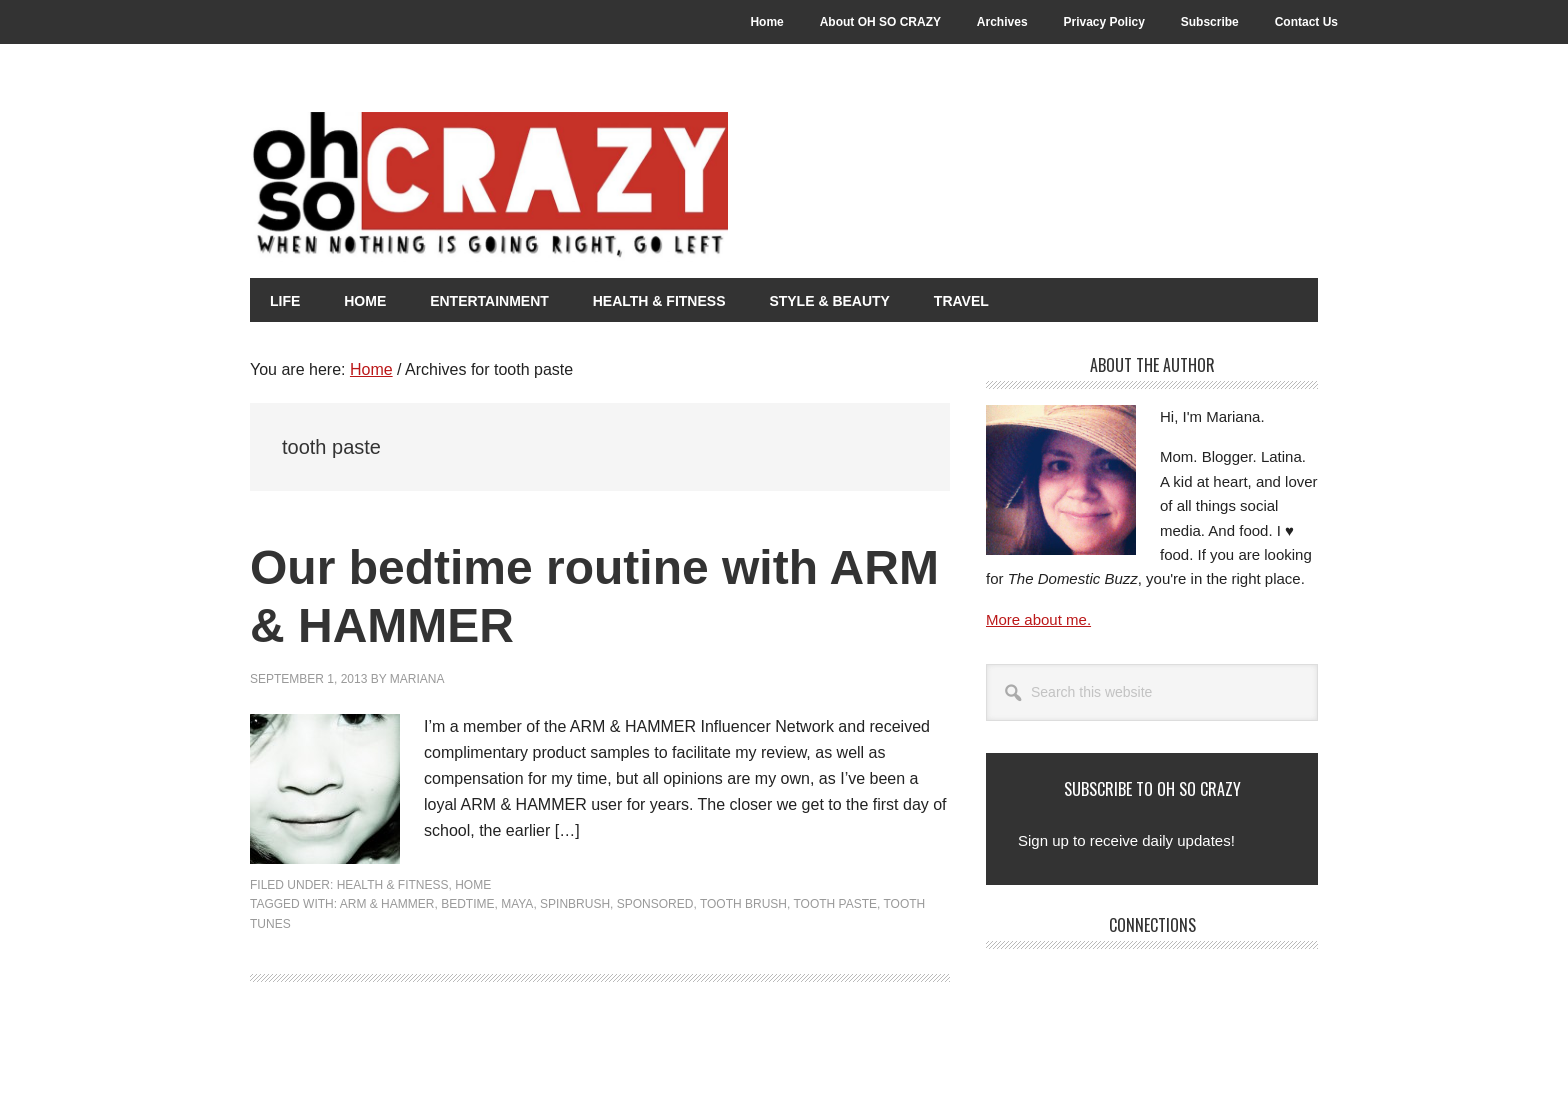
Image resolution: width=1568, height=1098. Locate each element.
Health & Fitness (393, 885)
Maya (517, 904)
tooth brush (743, 904)
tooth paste (835, 904)
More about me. (1038, 619)
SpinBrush (575, 904)
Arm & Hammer (387, 904)
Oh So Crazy (600, 187)
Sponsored (655, 904)
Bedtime (467, 904)
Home (473, 885)
